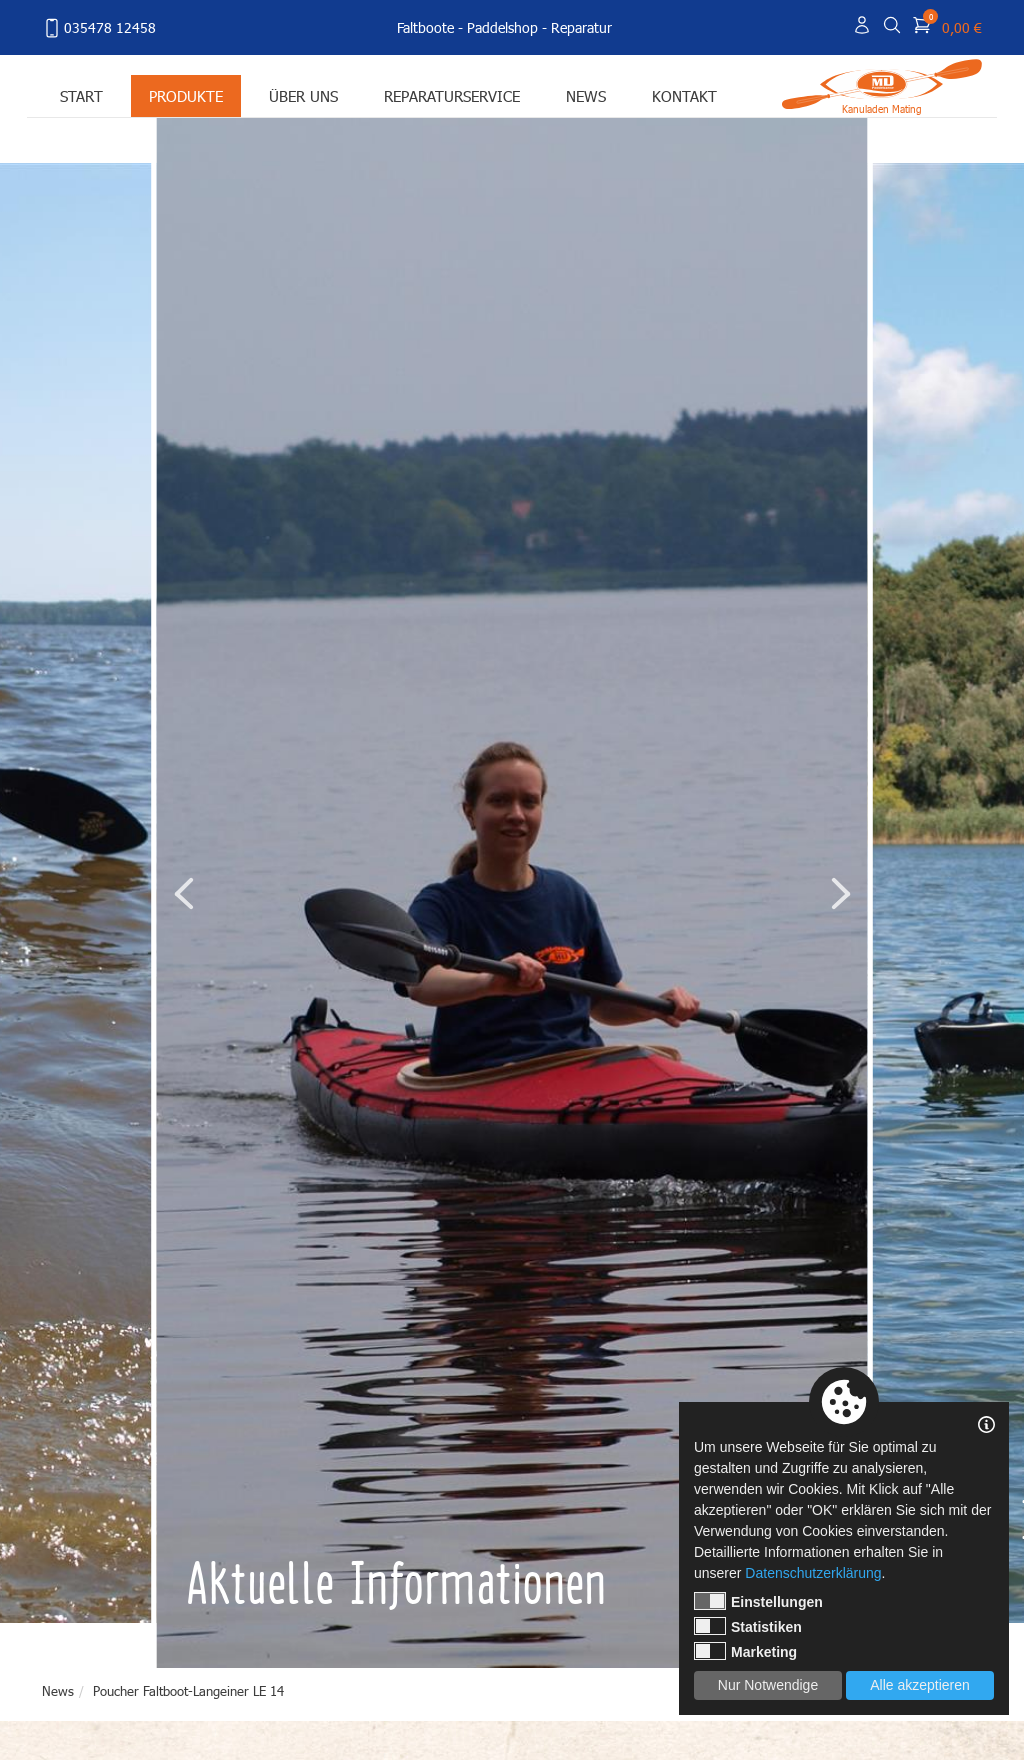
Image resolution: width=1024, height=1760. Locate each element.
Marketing (745, 1651)
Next (840, 893)
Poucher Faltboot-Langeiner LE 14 (188, 1691)
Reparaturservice (452, 95)
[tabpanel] (513, 892)
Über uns (303, 95)
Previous (184, 893)
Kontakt (684, 95)
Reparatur (581, 27)
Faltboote (425, 27)
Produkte (186, 95)
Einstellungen (758, 1601)
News (586, 95)
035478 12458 (99, 28)
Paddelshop (502, 27)
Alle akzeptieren (920, 1685)
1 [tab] (673, 1633)
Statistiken (748, 1626)
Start (81, 95)
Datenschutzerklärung (813, 1573)
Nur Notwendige (768, 1685)
